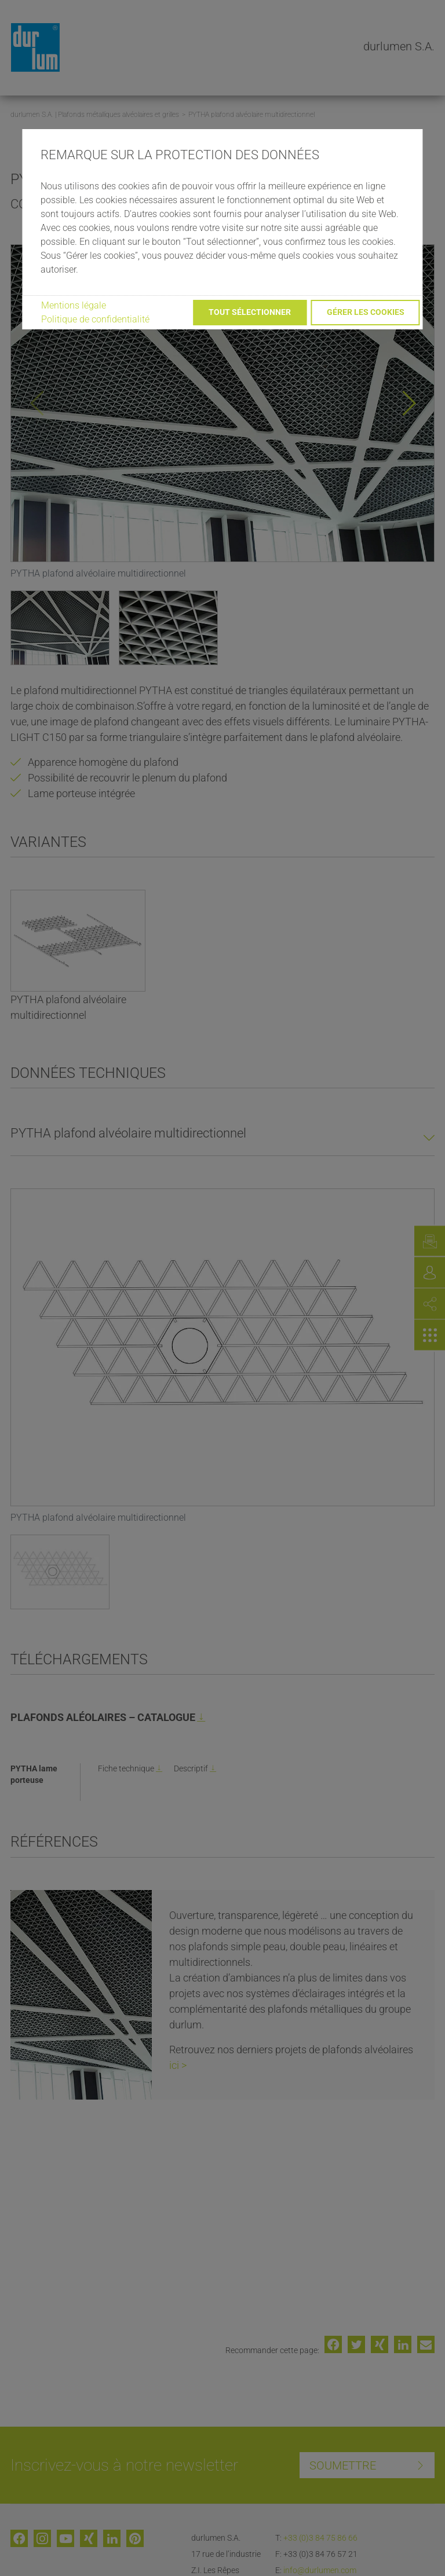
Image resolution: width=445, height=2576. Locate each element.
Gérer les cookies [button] (365, 312)
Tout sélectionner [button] (250, 312)
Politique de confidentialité (95, 319)
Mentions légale (73, 305)
